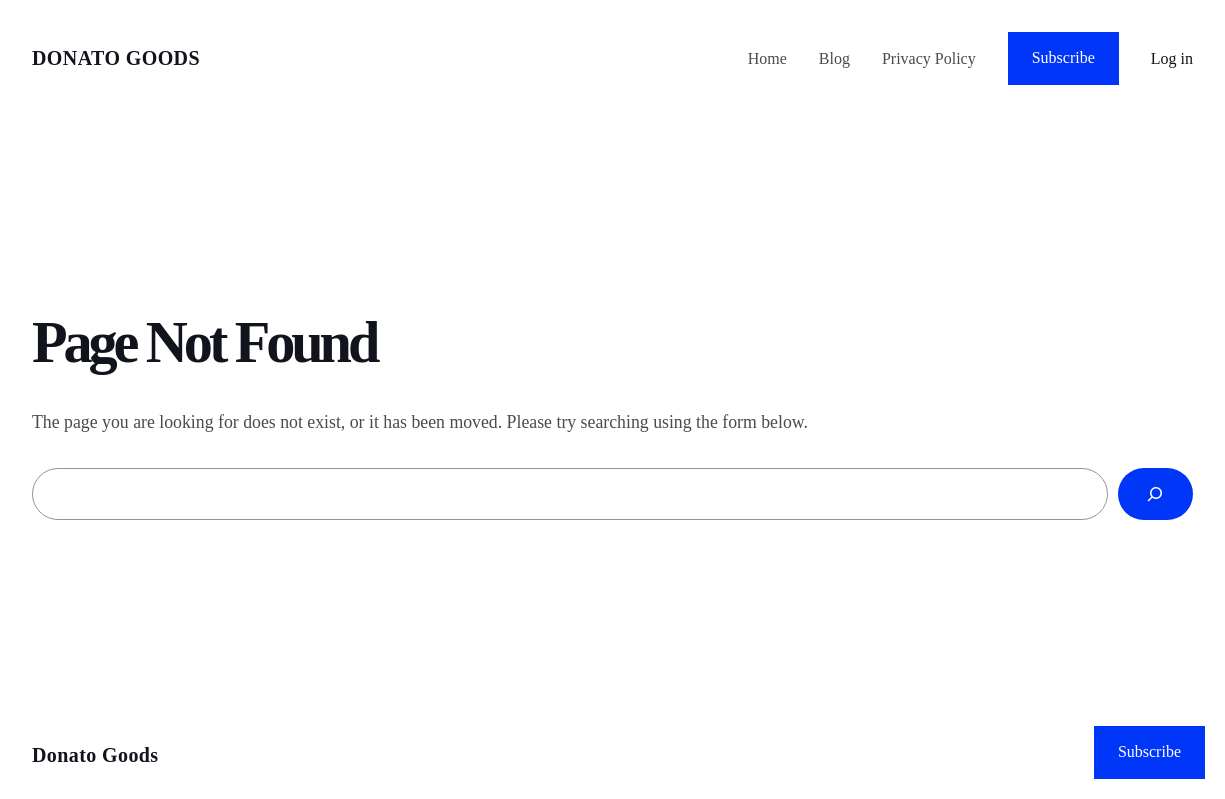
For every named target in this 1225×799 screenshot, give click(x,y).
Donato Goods (116, 58)
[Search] (1155, 494)
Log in (1172, 58)
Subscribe (1063, 57)
